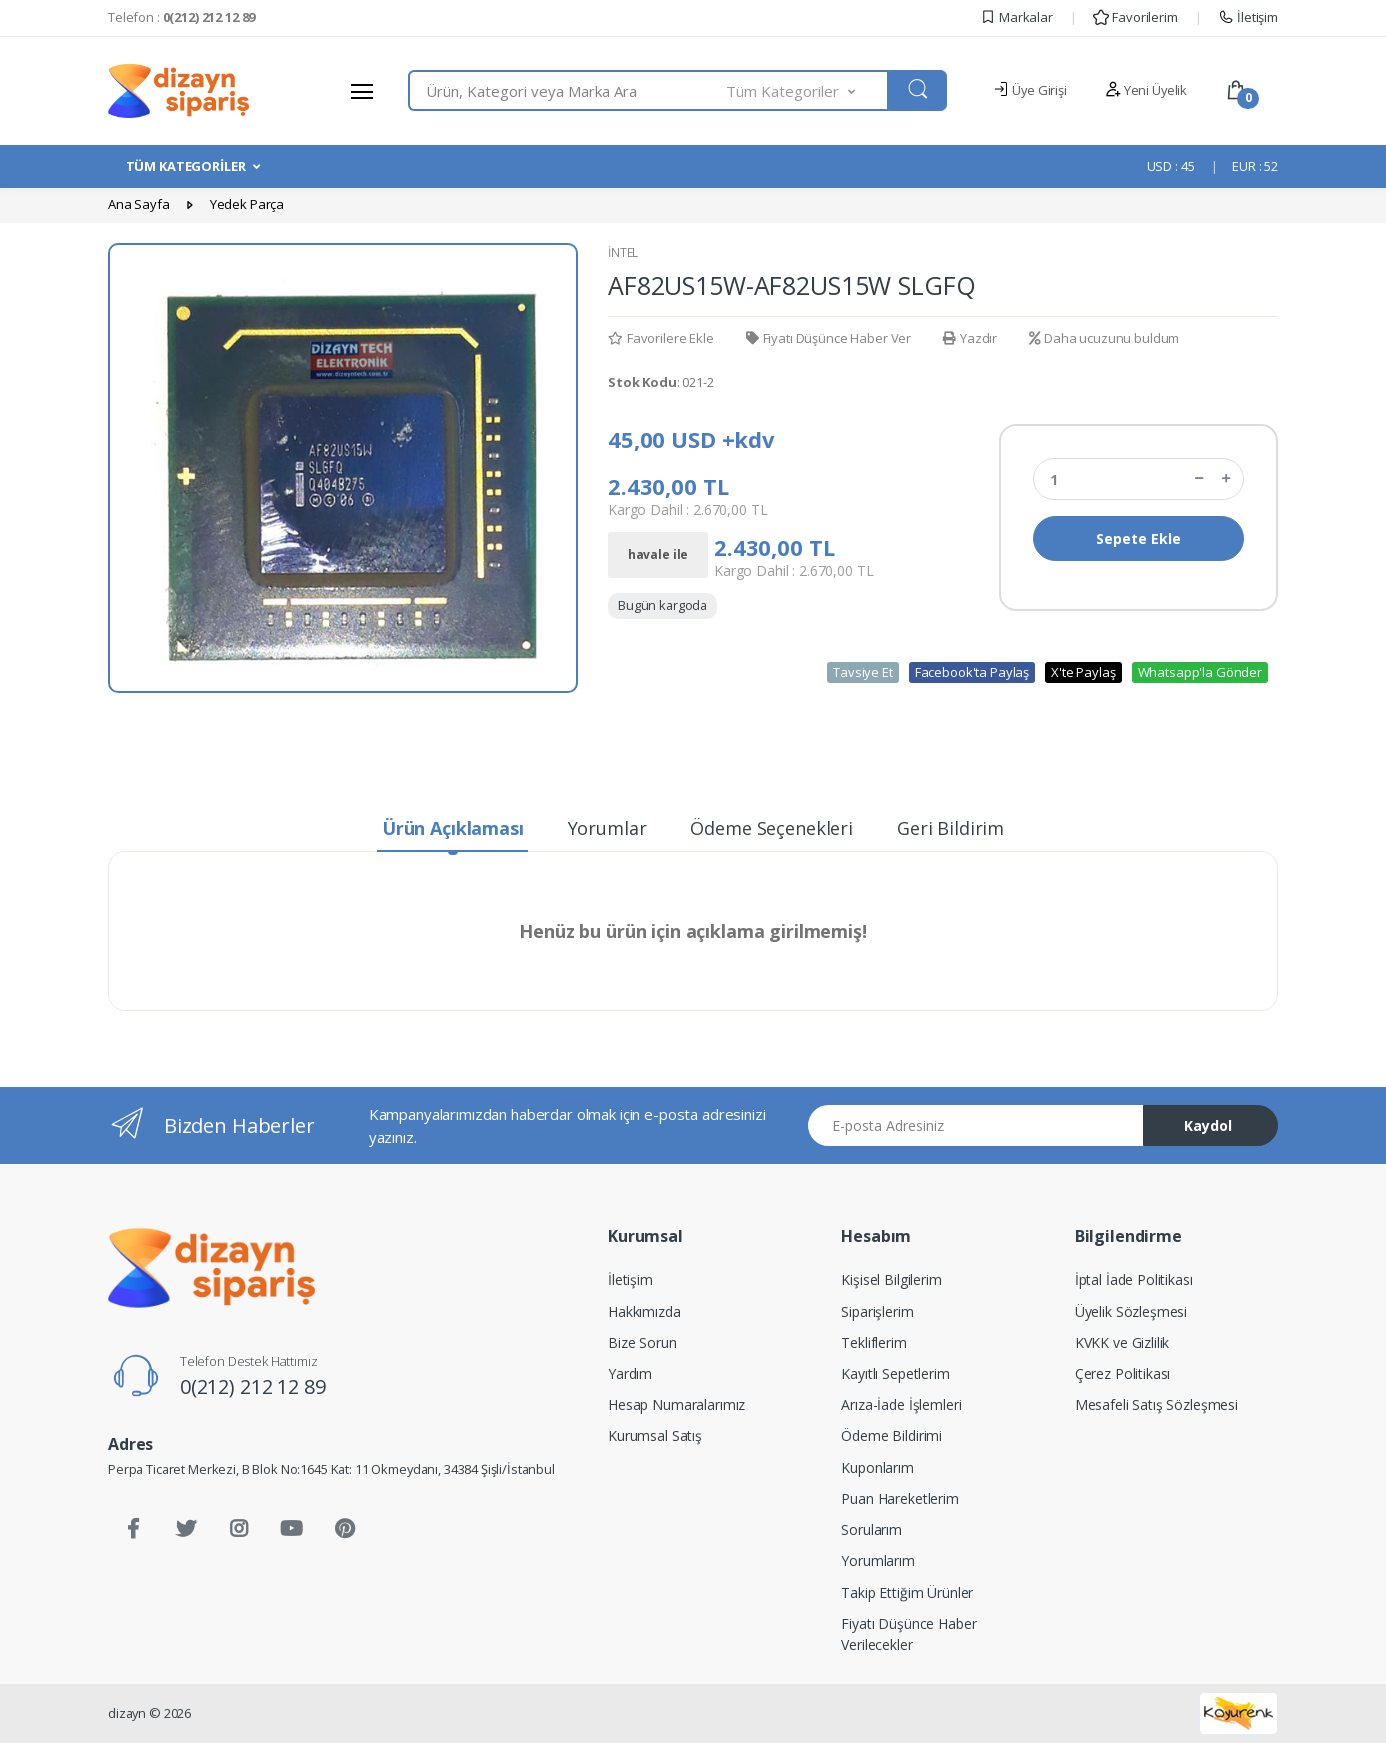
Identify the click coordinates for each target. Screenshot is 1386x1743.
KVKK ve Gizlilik (1122, 1342)
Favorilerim (1135, 17)
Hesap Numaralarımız (676, 1404)
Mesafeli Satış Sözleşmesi (1156, 1404)
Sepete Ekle (1138, 538)
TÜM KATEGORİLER (186, 166)
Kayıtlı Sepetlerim (895, 1373)
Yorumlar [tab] (607, 828)
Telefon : (181, 17)
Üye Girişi (1029, 90)
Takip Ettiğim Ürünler (907, 1592)
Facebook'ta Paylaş (972, 672)
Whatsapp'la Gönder (1200, 672)
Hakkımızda (644, 1311)
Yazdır (970, 338)
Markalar (1016, 17)
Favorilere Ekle (661, 338)
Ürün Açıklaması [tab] (453, 828)
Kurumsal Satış (655, 1435)
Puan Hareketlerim (900, 1498)
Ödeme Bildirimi (891, 1435)
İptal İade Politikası (1134, 1279)
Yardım (630, 1373)
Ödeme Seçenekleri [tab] (771, 828)
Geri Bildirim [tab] (950, 828)
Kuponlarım (877, 1467)
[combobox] (567, 90)
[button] (808, 90)
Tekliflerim (873, 1342)
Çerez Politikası (1123, 1373)
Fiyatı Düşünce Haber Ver (828, 338)
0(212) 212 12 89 (253, 1386)
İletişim (1248, 17)
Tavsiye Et (863, 672)
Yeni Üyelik (1146, 90)
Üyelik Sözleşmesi (1131, 1311)
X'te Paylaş (1083, 672)
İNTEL (623, 252)
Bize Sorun (642, 1342)
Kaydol (1208, 1125)
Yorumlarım (878, 1560)
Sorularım (871, 1529)
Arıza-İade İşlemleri (901, 1404)
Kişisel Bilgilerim (891, 1279)
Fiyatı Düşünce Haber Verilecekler (908, 1634)
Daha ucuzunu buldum (1104, 338)
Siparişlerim (877, 1311)
